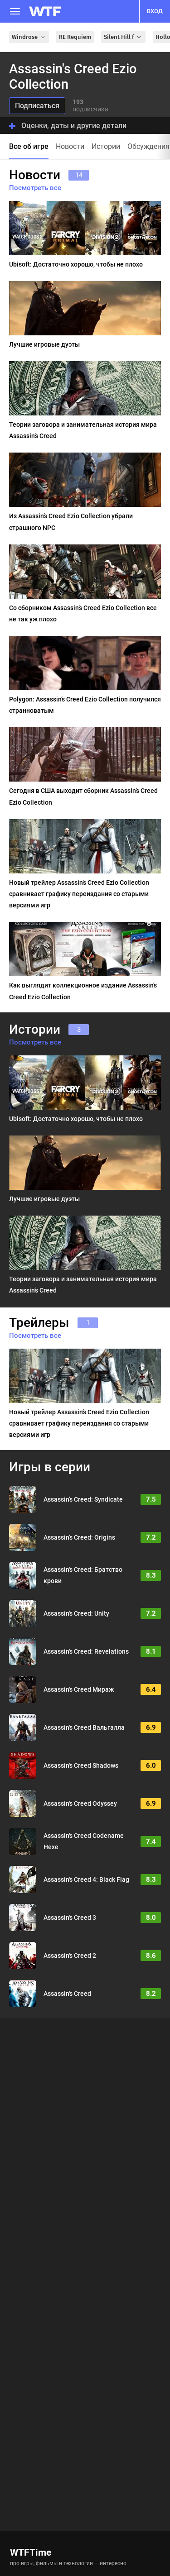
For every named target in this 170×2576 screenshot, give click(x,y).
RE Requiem (75, 36)
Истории (106, 146)
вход (155, 11)
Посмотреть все (35, 188)
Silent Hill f (123, 36)
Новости (70, 146)
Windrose (29, 36)
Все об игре (29, 146)
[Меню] (14, 11)
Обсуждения (148, 146)
